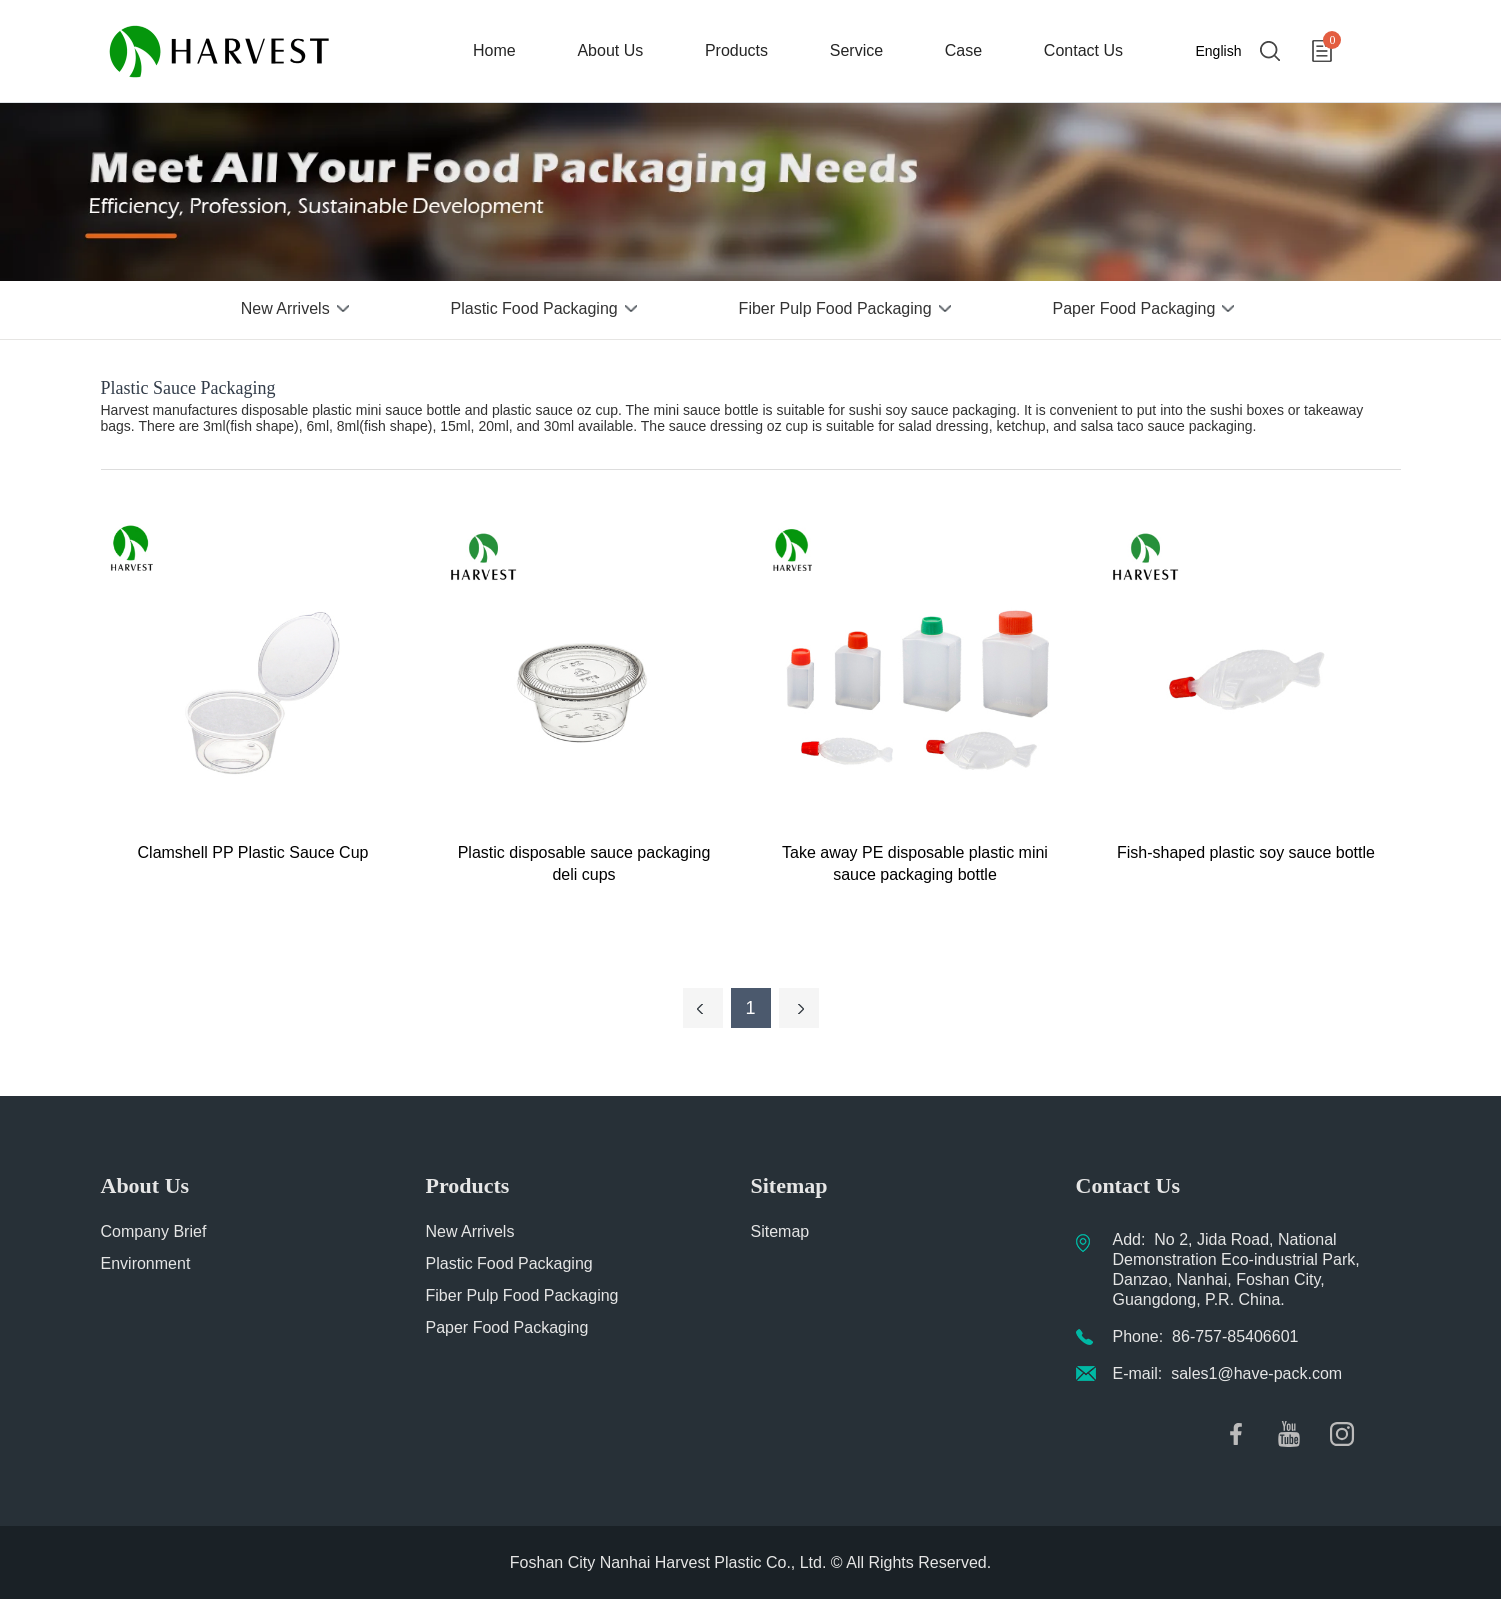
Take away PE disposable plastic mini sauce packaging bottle (915, 863)
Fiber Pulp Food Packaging (835, 308)
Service (856, 50)
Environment (146, 1263)
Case (963, 50)
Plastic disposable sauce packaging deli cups (584, 863)
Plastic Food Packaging (534, 308)
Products (736, 50)
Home (494, 50)
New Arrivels (285, 308)
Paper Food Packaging (1134, 308)
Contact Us (1083, 50)
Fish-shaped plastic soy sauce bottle (1246, 852)
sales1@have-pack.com (1256, 1373)
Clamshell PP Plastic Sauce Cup (253, 852)
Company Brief (154, 1231)
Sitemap (780, 1231)
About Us (610, 50)
